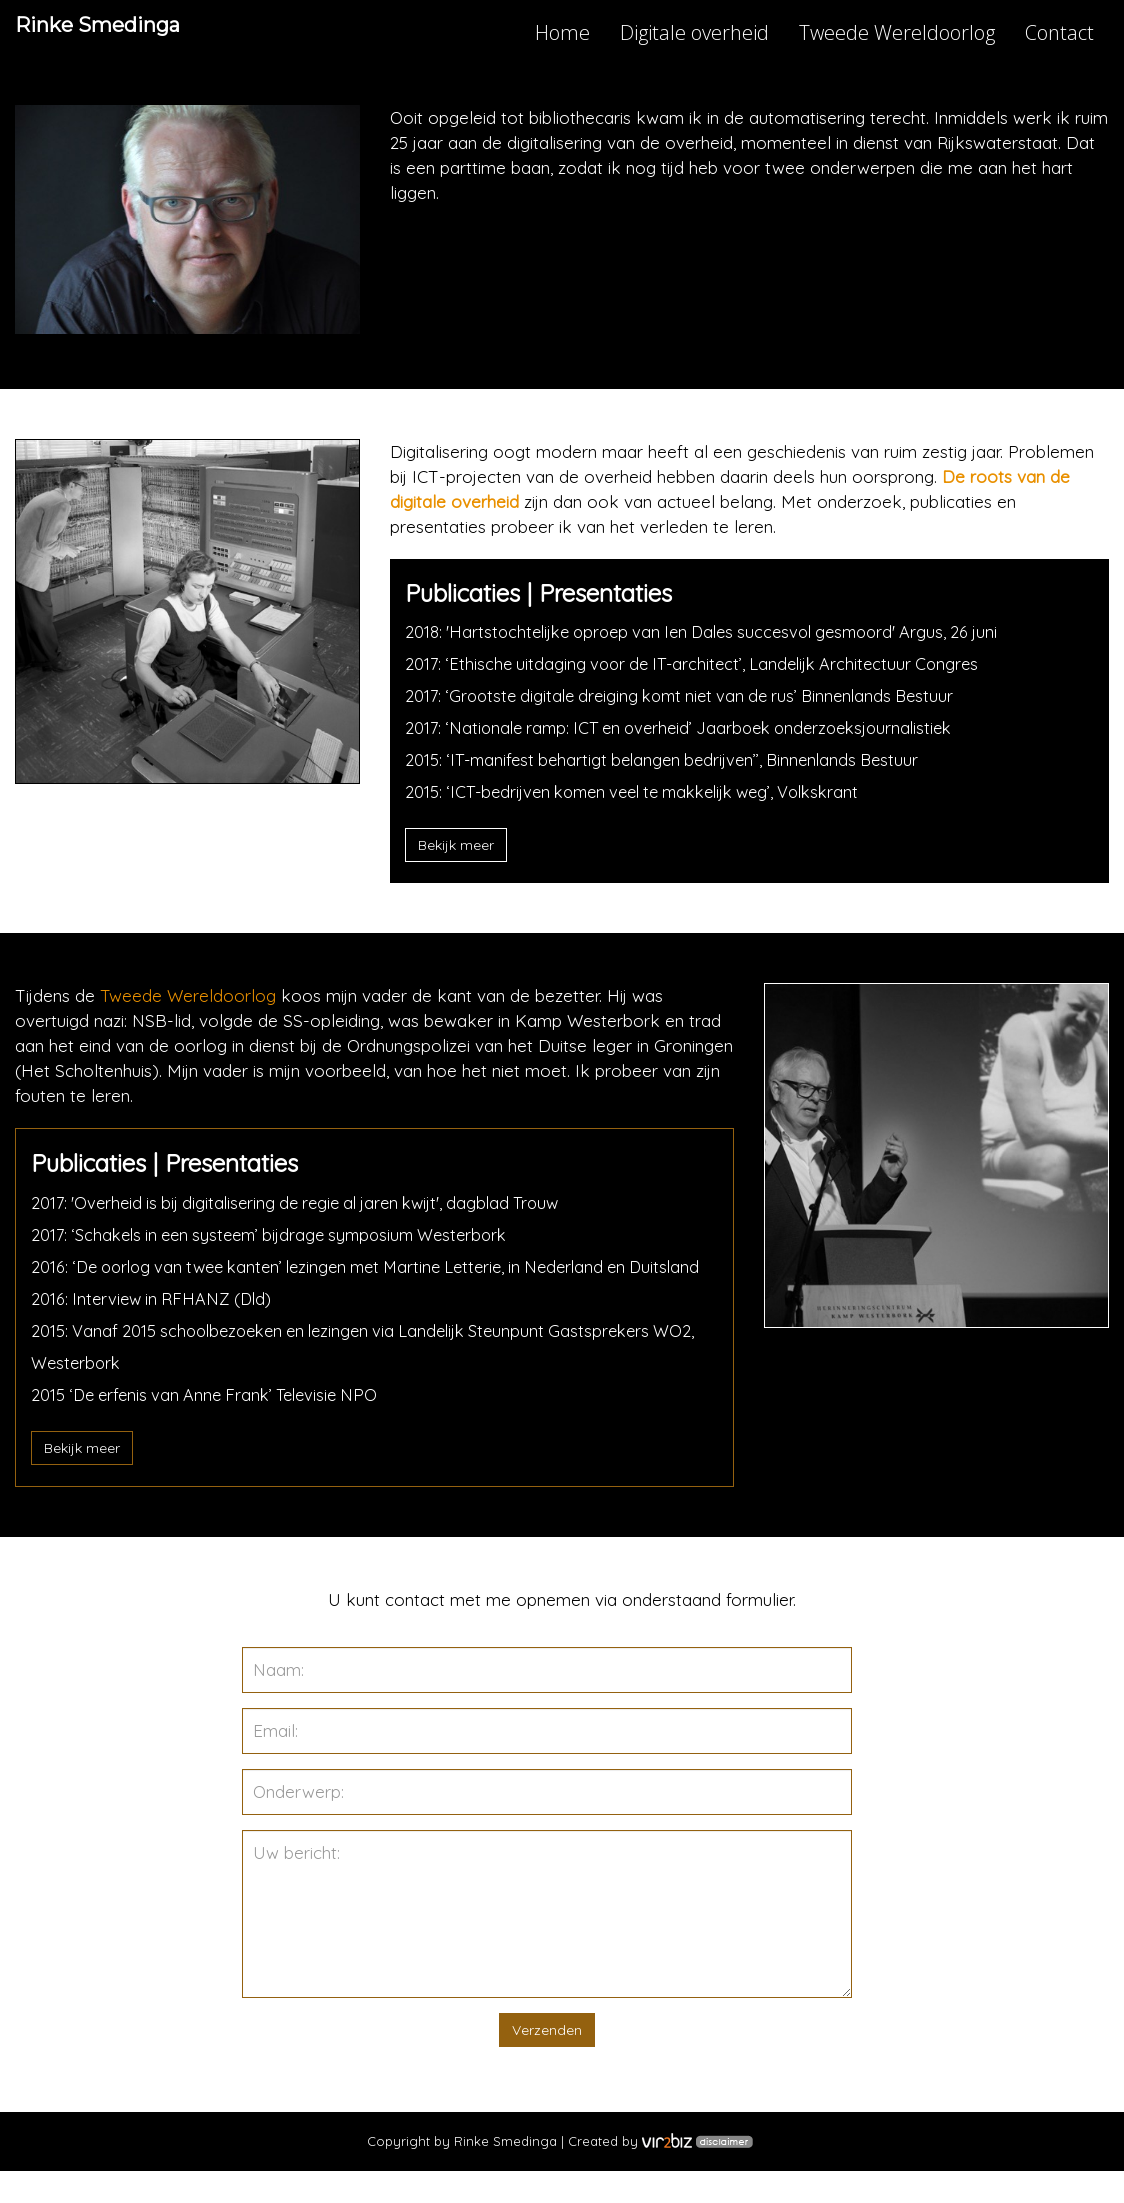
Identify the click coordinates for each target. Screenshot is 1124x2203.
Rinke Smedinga (137, 34)
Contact (1059, 32)
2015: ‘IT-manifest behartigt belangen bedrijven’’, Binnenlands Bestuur (672, 759)
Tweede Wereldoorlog (897, 32)
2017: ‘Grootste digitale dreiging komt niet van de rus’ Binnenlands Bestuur (692, 695)
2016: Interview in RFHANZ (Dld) (156, 1330)
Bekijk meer (456, 845)
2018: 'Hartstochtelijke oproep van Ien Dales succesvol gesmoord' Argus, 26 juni (715, 631)
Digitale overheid (694, 32)
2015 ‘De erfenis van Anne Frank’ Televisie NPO (213, 1426)
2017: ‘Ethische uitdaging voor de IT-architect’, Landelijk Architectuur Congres (703, 663)
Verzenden (547, 2062)
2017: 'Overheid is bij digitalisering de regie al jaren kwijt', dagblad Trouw (308, 1202)
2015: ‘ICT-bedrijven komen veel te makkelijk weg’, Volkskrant (647, 791)
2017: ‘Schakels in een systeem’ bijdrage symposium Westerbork (281, 1234)
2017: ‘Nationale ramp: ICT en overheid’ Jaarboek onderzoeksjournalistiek (693, 727)
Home (562, 32)
